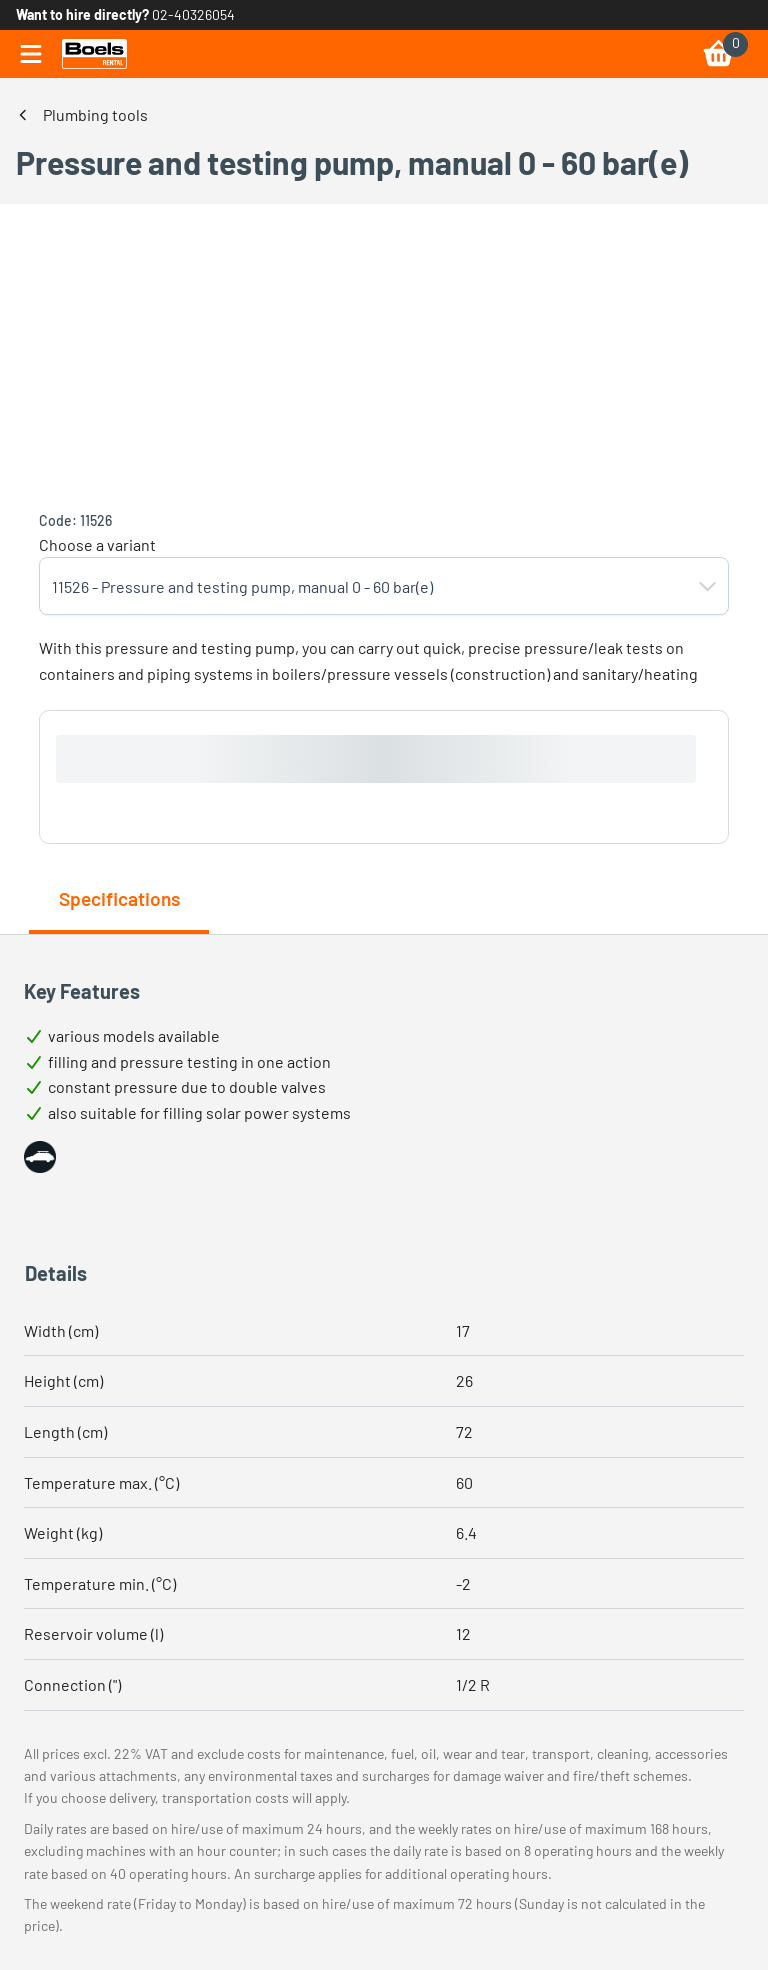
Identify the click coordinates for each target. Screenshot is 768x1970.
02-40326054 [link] (193, 14)
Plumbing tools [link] (95, 114)
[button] (708, 586)
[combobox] (364, 586)
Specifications (119, 898)
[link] (94, 54)
